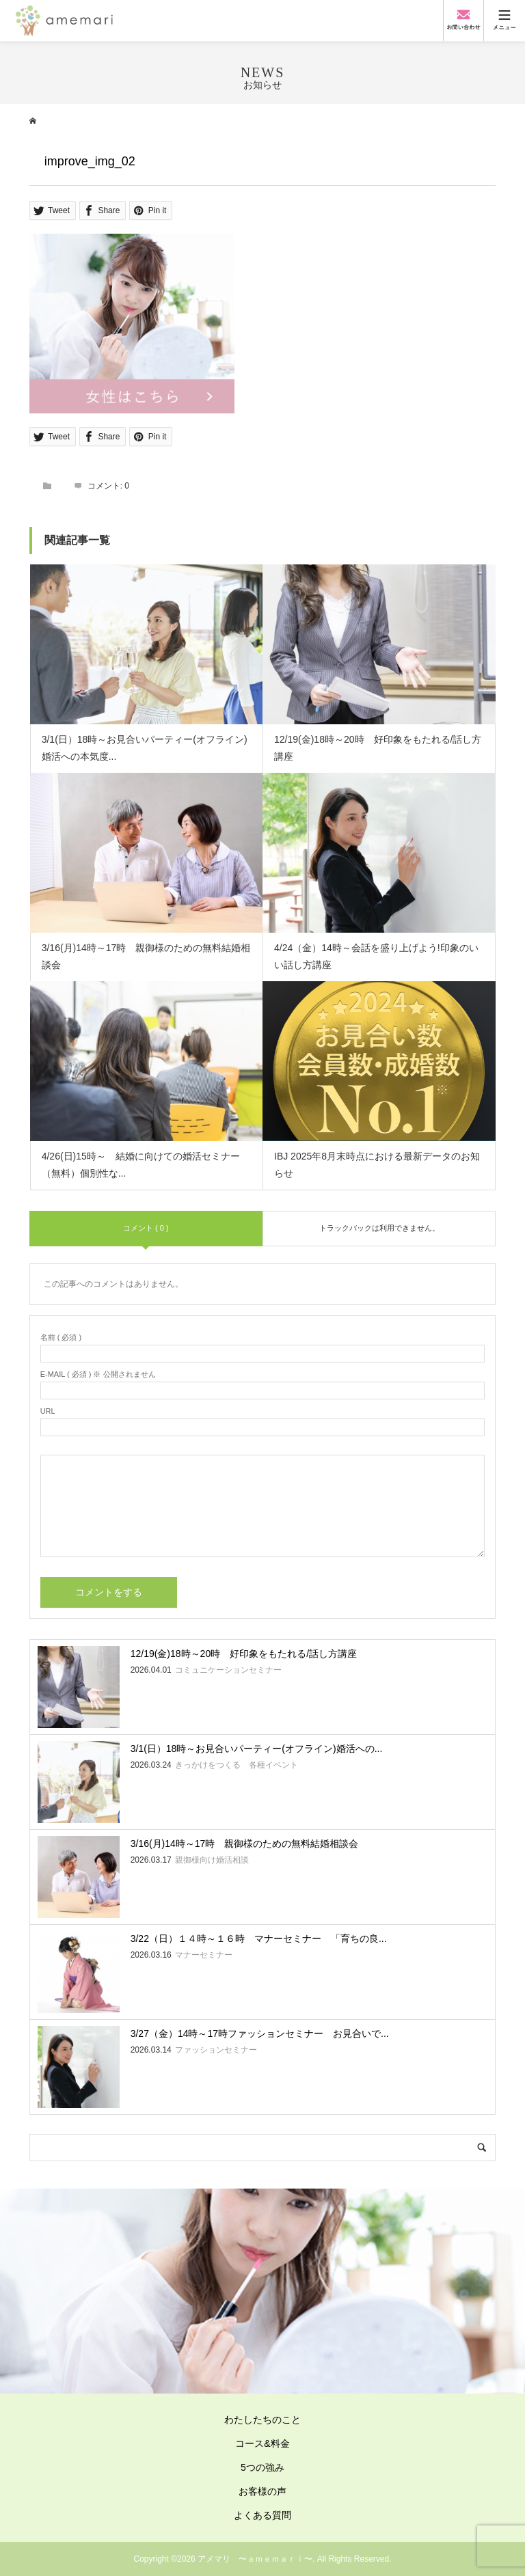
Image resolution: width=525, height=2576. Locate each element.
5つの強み (262, 2467)
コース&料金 (262, 2443)
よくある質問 (262, 2515)
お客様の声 (262, 2491)
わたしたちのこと (262, 2419)
